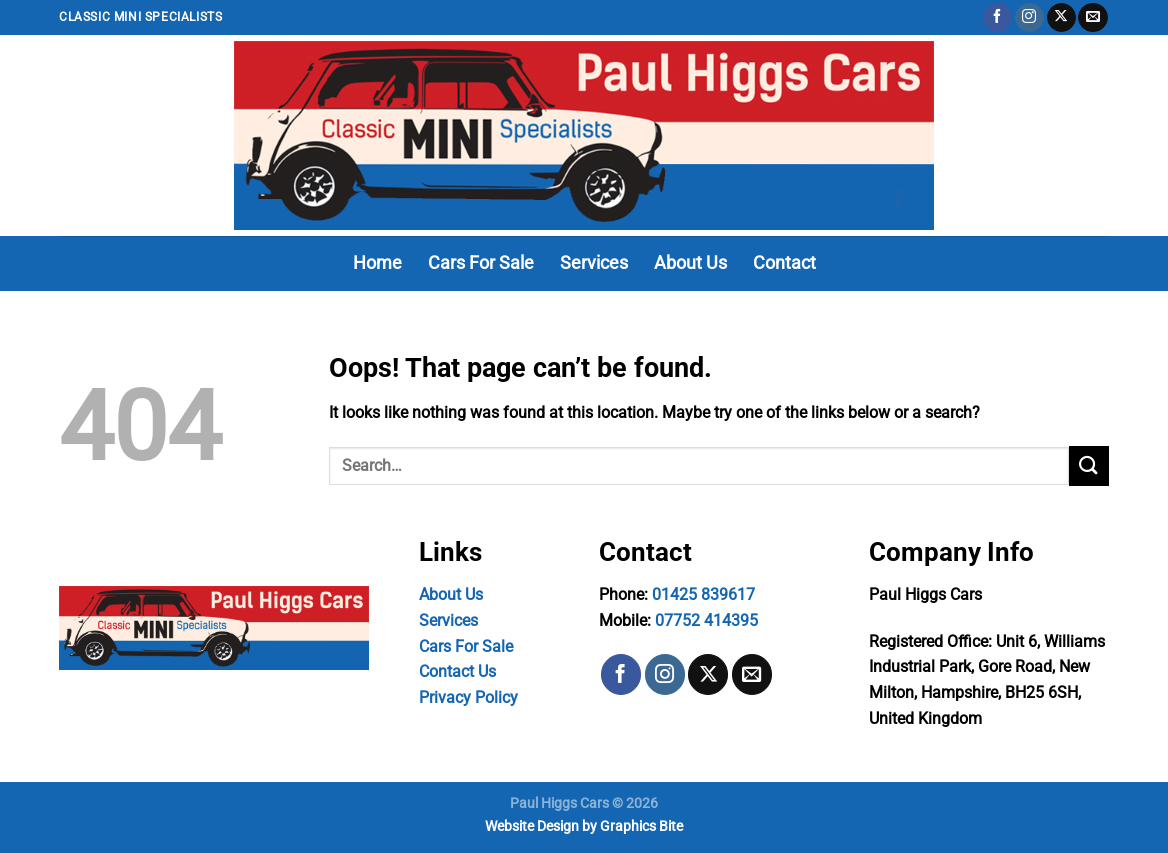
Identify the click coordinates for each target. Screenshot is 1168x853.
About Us (690, 263)
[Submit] (1089, 465)
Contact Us (457, 671)
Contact (784, 263)
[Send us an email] (1092, 18)
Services (594, 263)
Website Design (532, 826)
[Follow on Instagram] (1029, 18)
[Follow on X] (1061, 18)
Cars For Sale (481, 263)
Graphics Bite (641, 826)
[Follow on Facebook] (997, 18)
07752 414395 (706, 620)
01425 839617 (703, 594)
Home (377, 263)
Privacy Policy (468, 697)
